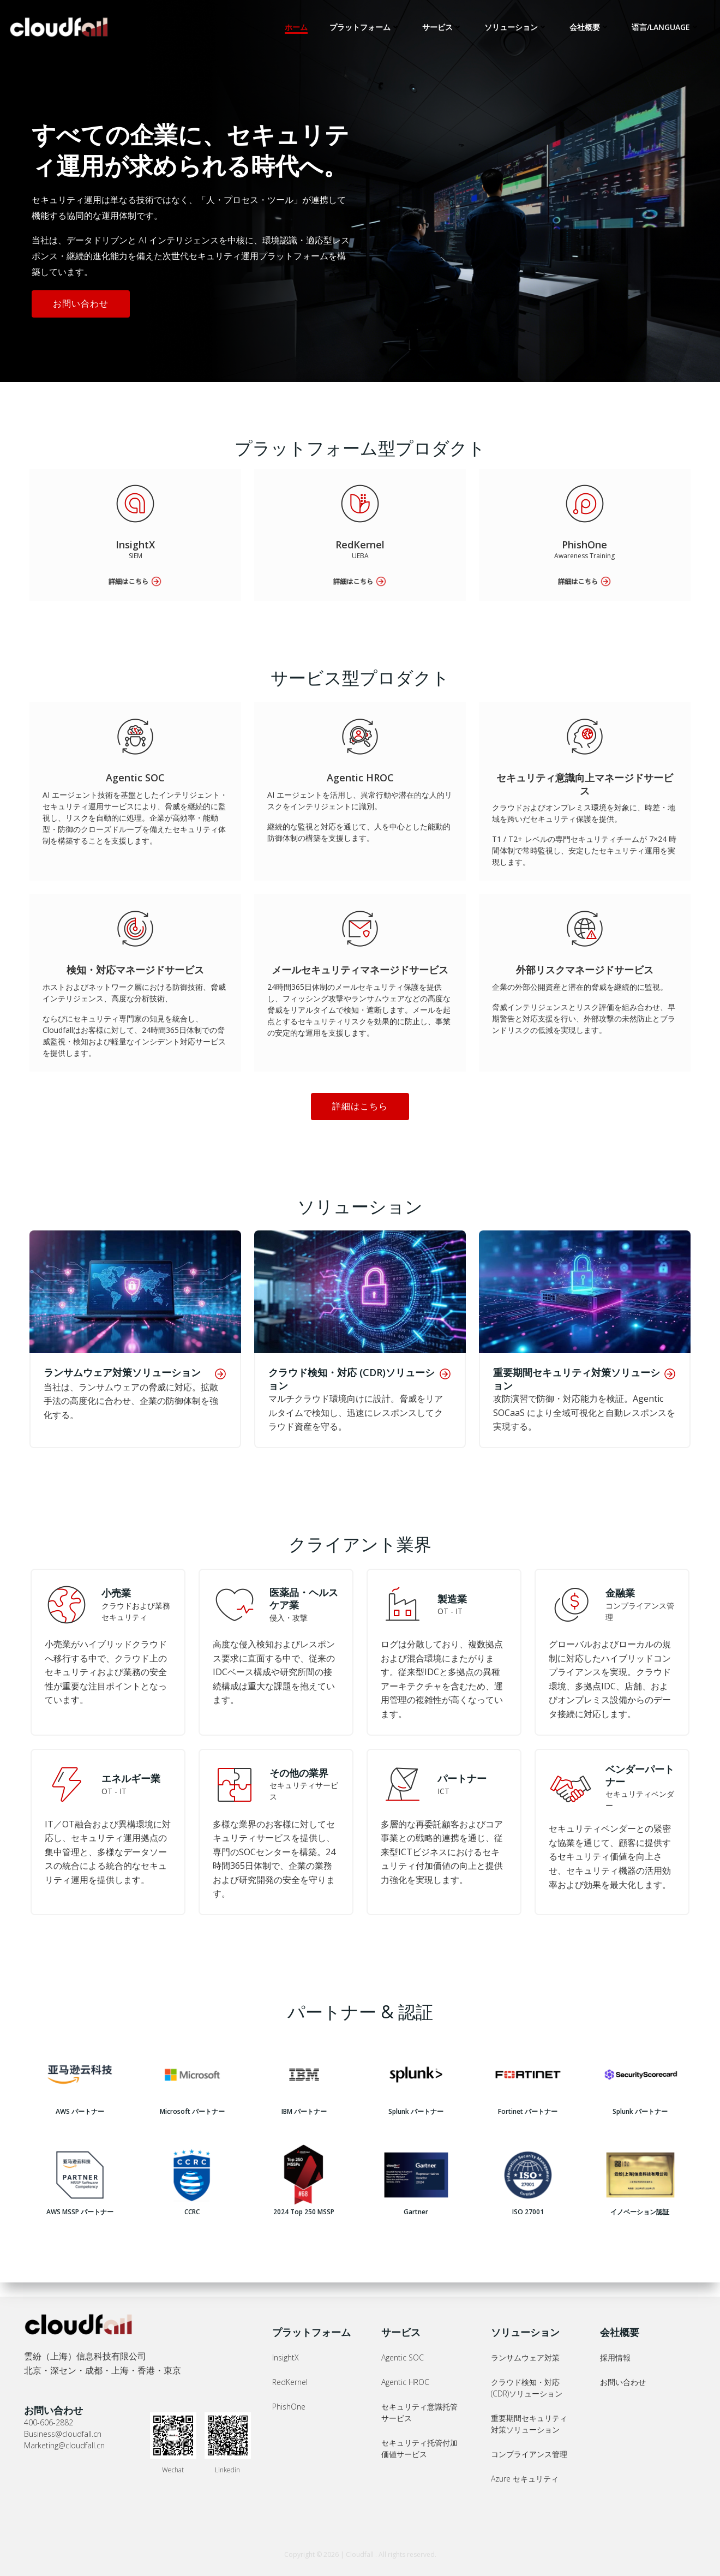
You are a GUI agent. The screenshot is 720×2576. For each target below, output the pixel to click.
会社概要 (591, 27)
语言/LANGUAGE (667, 27)
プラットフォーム (366, 27)
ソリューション (517, 27)
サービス (443, 27)
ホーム (297, 27)
